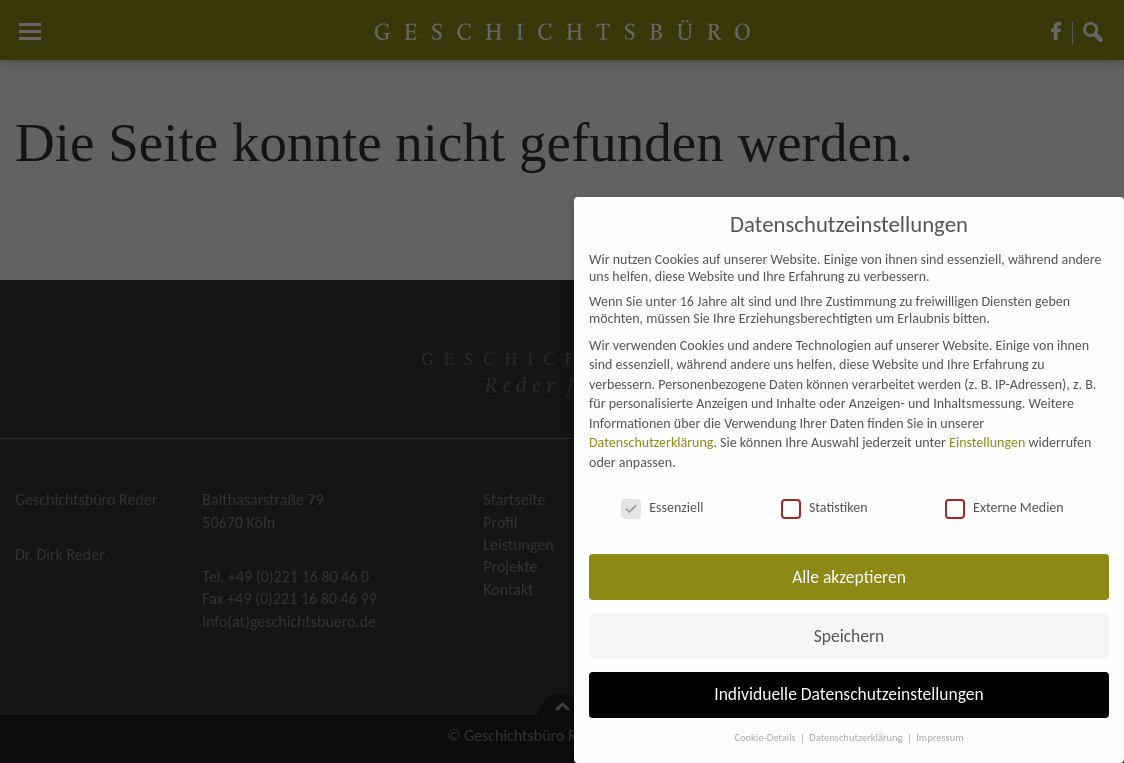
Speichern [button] (849, 636)
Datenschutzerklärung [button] (857, 737)
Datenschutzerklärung (651, 442)
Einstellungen (987, 442)
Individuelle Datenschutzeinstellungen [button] (848, 694)
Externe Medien (1004, 507)
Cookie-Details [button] (766, 737)
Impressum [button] (939, 737)
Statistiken (824, 507)
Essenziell (662, 507)
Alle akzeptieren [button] (849, 577)
